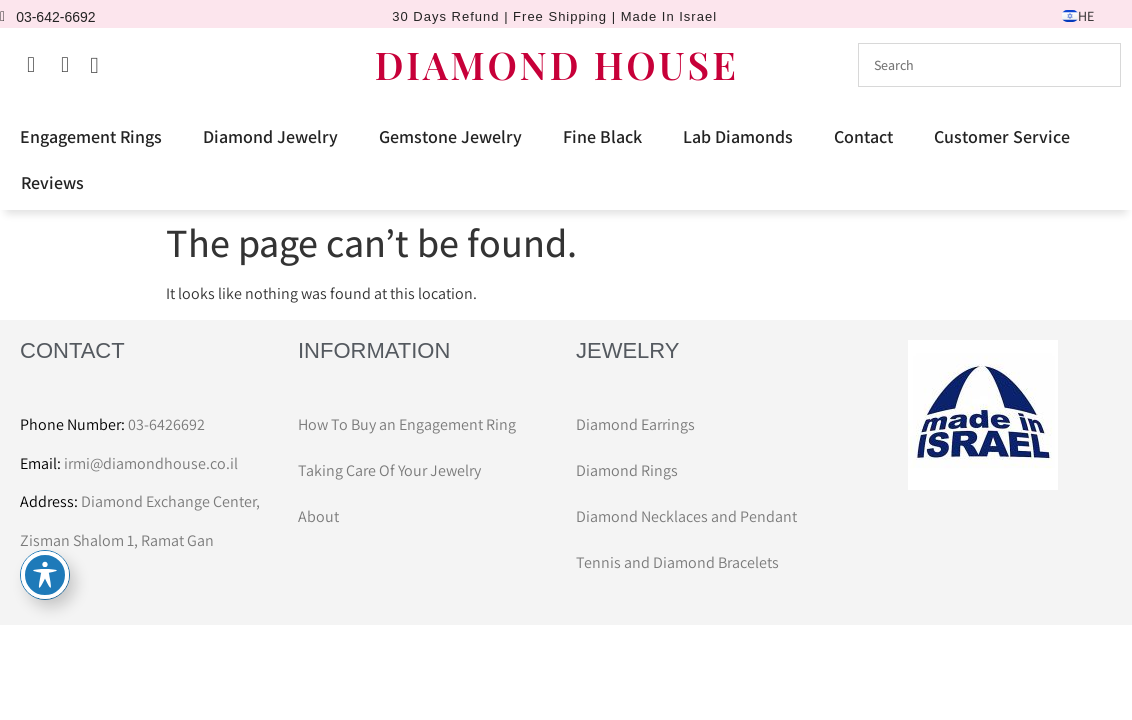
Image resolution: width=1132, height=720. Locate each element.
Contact (863, 136)
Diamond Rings (627, 470)
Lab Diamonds (738, 136)
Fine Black (602, 136)
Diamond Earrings (635, 424)
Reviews (52, 182)
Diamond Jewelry (270, 136)
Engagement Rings (91, 136)
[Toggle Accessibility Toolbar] (45, 575)
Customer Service (1002, 136)
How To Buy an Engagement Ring (407, 424)
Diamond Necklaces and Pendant (686, 516)
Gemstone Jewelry (450, 136)
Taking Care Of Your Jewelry (389, 470)
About (318, 516)
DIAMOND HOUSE (557, 64)
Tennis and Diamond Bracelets (677, 562)
